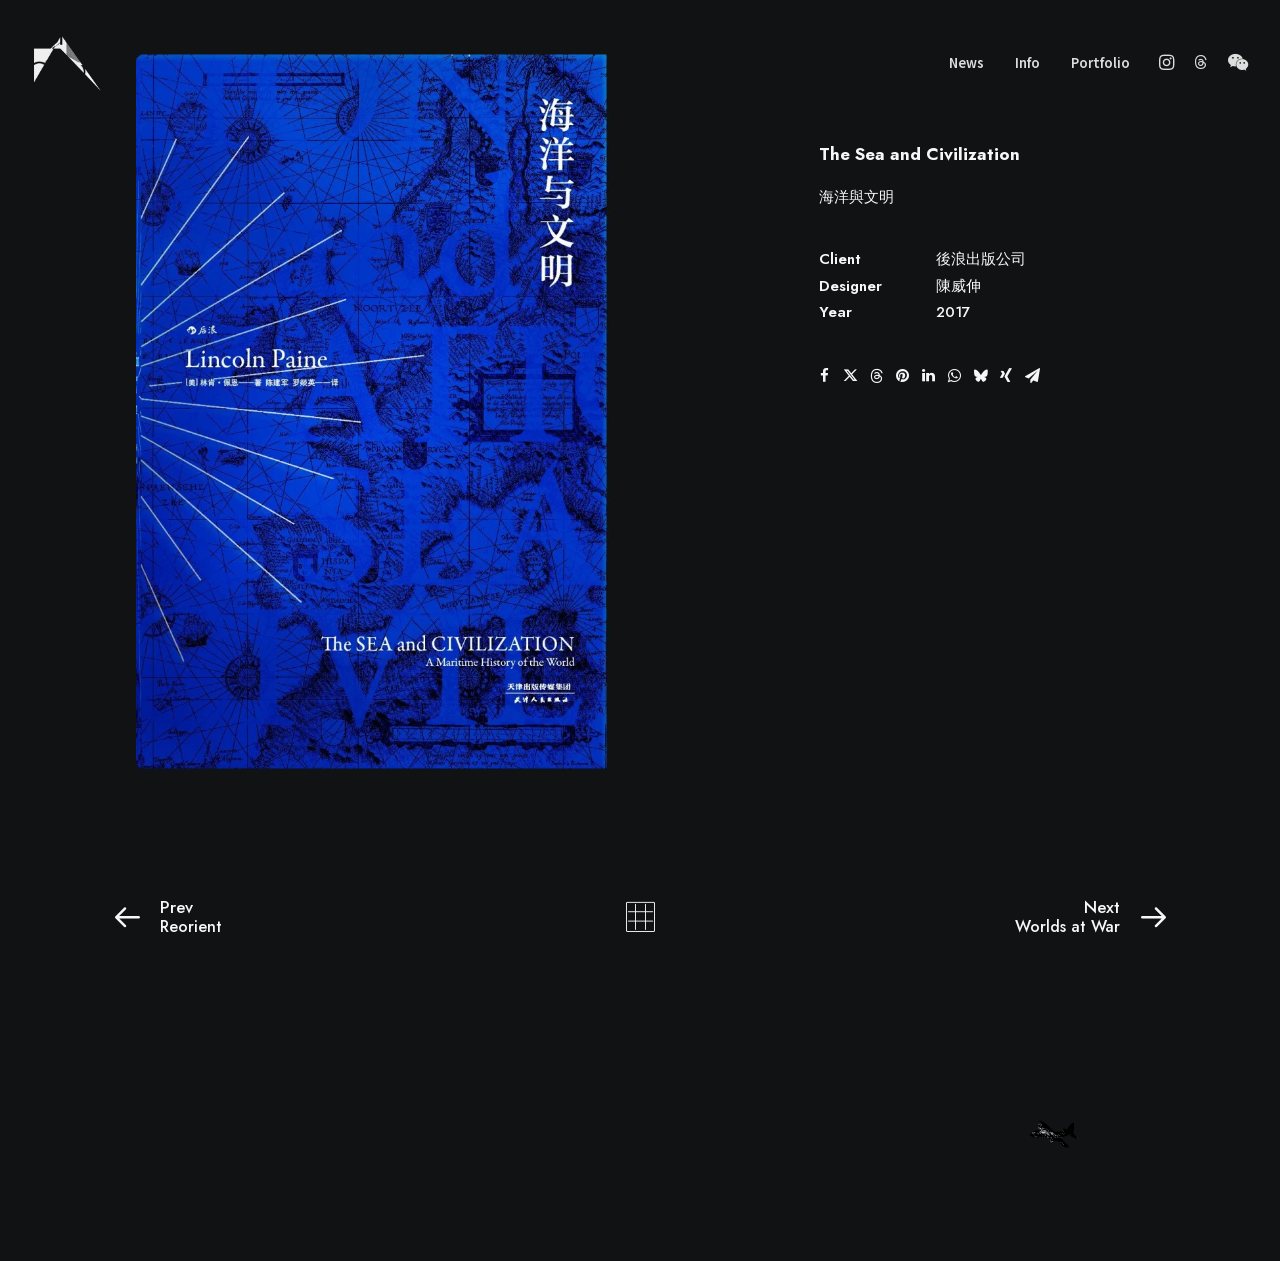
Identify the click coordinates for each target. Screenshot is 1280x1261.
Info (1027, 62)
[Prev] (323, 917)
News (966, 62)
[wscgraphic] (67, 62)
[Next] (957, 917)
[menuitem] (966, 62)
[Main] (640, 917)
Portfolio (1100, 62)
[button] (1169, 62)
